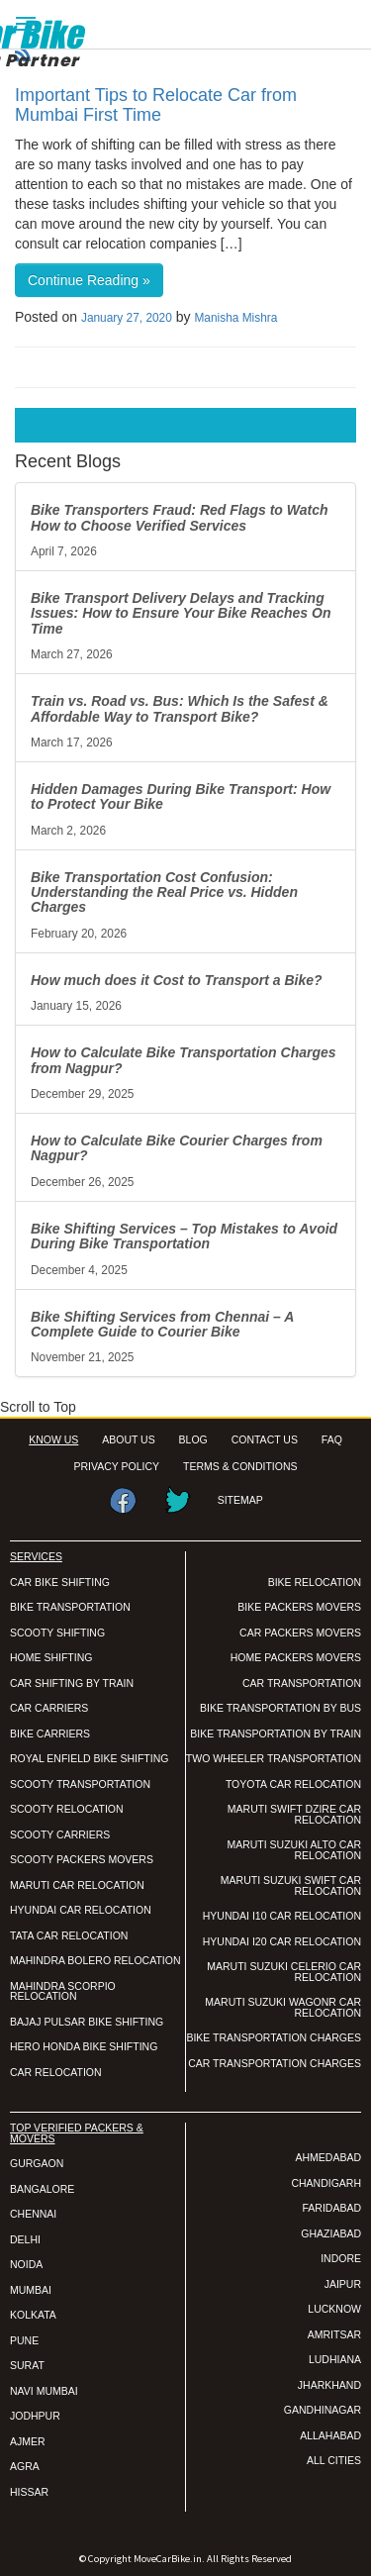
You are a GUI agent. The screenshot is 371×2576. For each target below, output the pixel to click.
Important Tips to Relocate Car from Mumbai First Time (156, 105)
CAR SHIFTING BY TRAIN (72, 1683)
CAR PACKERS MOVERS (300, 1632)
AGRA (25, 2466)
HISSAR (29, 2492)
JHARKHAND (329, 2385)
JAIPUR (343, 2284)
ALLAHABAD (330, 2435)
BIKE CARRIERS (50, 1733)
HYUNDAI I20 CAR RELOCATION (282, 1941)
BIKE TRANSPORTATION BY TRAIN (275, 1733)
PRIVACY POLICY (117, 1466)
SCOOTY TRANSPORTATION (80, 1784)
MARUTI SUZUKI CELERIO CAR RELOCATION (284, 1971)
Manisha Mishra (235, 318)
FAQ (332, 1439)
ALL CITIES (334, 2460)
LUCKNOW (334, 2309)
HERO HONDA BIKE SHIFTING (83, 2046)
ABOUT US (128, 1439)
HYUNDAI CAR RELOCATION (80, 1910)
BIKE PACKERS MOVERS (299, 1607)
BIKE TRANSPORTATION (70, 1607)
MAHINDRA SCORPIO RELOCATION (63, 1991)
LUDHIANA (335, 2359)
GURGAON (36, 2163)
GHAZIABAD (331, 2233)
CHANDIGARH (326, 2183)
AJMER (28, 2441)
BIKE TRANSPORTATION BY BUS (280, 1708)
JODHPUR (35, 2416)
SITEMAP (240, 1500)
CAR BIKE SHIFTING (60, 1582)
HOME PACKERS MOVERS (296, 1657)
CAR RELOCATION (56, 2072)
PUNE (24, 2340)
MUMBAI (30, 2290)
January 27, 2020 (126, 318)
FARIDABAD (331, 2208)
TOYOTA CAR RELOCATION (293, 1784)
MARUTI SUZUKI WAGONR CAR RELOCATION (283, 2007)
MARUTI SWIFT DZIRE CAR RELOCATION (294, 1814)
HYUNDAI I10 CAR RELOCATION (282, 1916)
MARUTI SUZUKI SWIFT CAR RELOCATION (291, 1885)
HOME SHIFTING (51, 1657)
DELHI (25, 2239)
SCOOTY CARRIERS (60, 1834)
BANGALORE (42, 2189)
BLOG (193, 1439)
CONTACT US (265, 1439)
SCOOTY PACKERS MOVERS (81, 1859)
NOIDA (26, 2264)
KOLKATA (33, 2315)
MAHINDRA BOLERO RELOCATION (95, 1960)
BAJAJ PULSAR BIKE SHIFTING (86, 2022)
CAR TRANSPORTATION (301, 1683)
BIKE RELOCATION (314, 1582)
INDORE (341, 2258)
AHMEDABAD (328, 2157)
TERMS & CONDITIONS (240, 1466)
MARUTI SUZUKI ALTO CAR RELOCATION (294, 1849)
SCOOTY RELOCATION (67, 1809)
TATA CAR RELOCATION (69, 1935)
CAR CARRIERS (49, 1708)
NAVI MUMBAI (44, 2391)
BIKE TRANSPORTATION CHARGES (273, 2037)
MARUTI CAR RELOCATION (77, 1885)
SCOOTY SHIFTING (57, 1632)
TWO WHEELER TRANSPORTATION (273, 1758)
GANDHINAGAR (322, 2410)
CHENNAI (33, 2214)
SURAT (27, 2365)
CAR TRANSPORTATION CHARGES (274, 2063)
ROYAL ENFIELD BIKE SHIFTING (89, 1758)
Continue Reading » (89, 280)
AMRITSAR (334, 2334)
